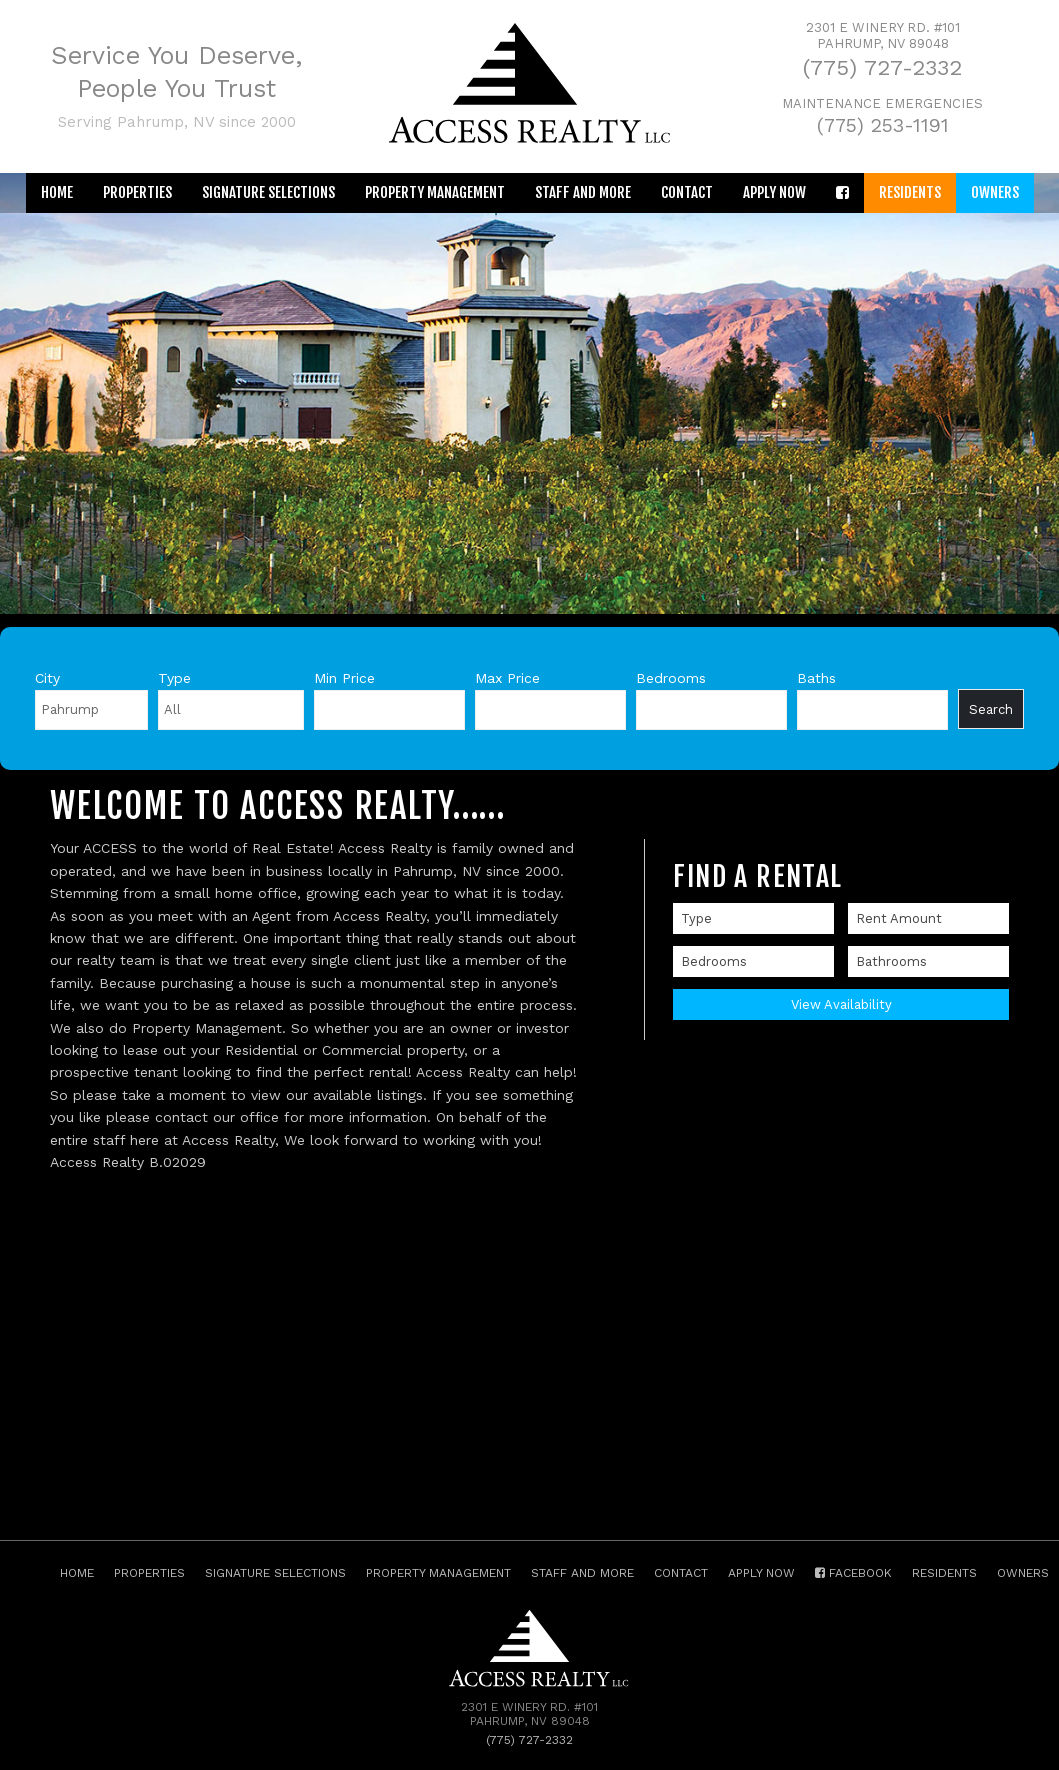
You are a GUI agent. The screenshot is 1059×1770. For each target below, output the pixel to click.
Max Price (507, 678)
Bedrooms (671, 678)
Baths (816, 678)
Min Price (344, 678)
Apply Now (774, 192)
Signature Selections (268, 192)
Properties (137, 192)
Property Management (435, 192)
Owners (995, 192)
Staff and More (583, 192)
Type (174, 678)
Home (57, 192)
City (47, 678)
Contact (687, 192)
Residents (910, 192)
